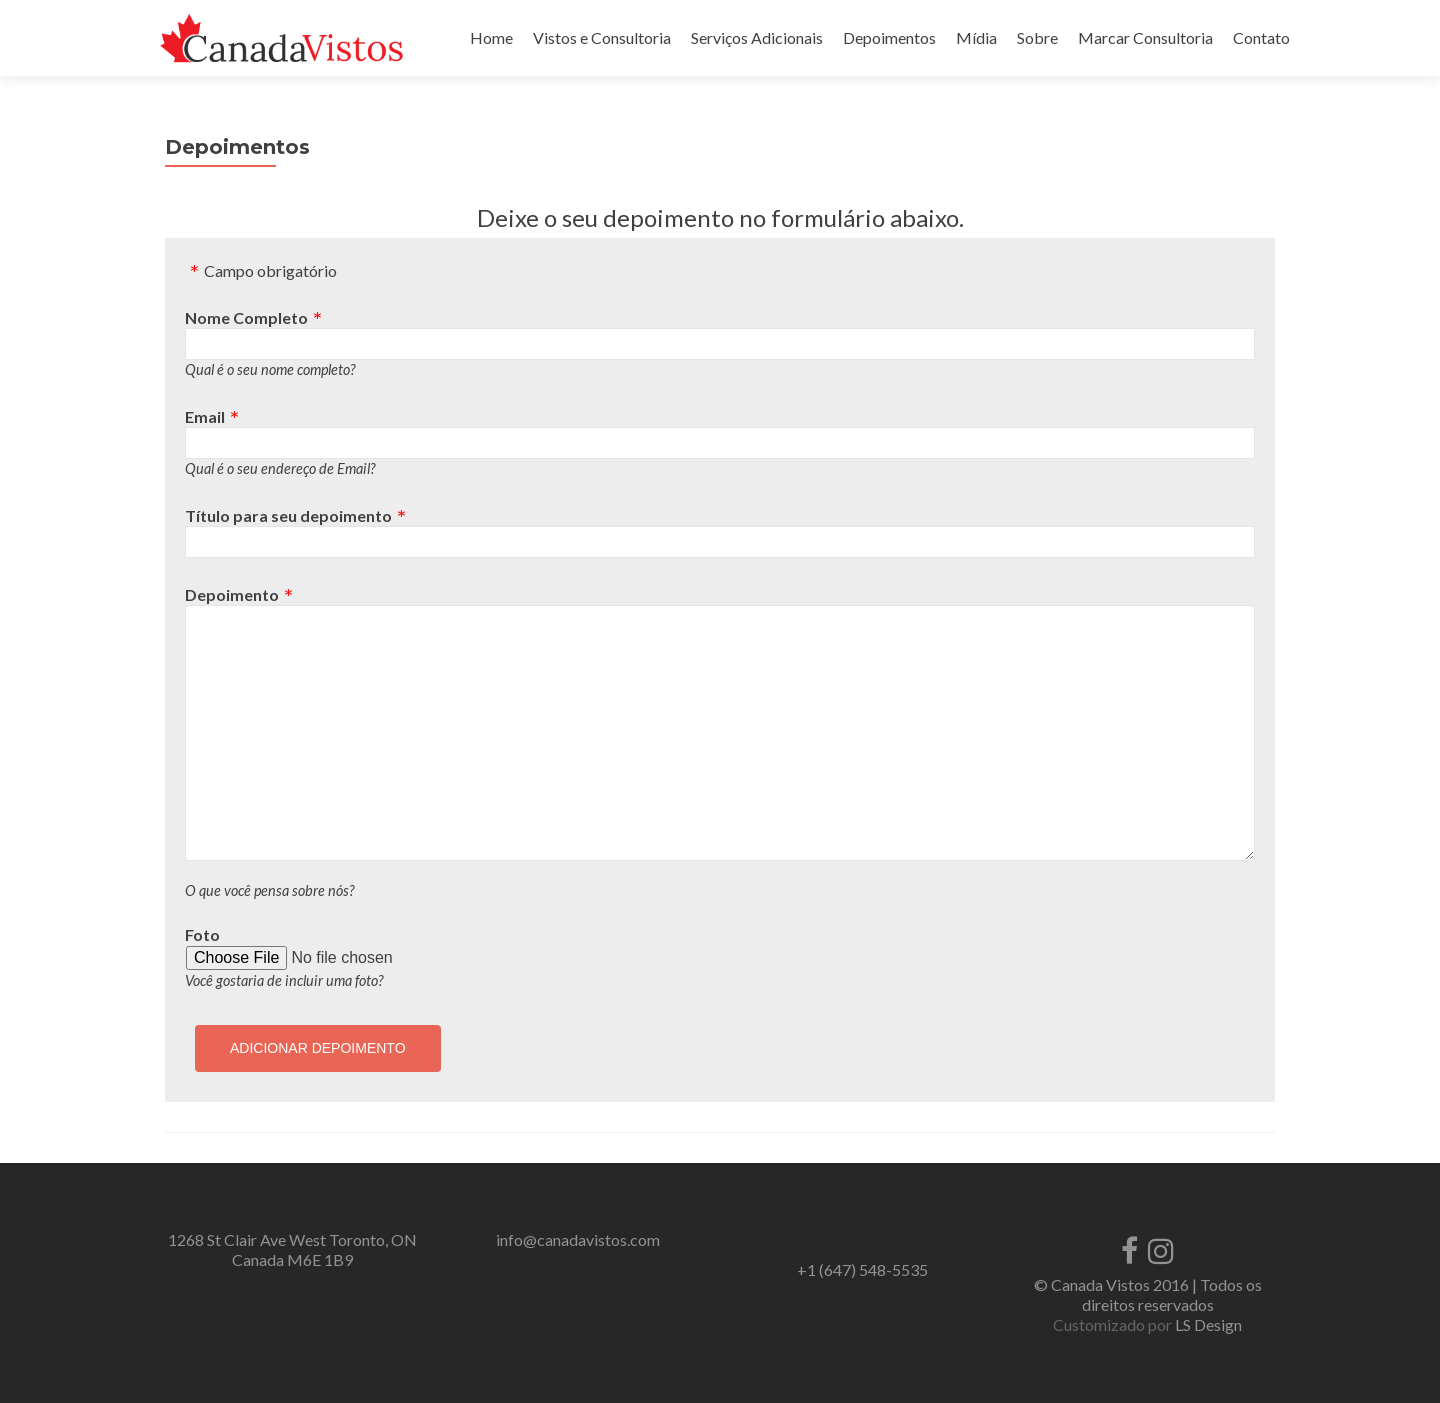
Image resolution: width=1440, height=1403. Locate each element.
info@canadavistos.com (578, 1239)
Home (491, 37)
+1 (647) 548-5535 (862, 1269)
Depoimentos (889, 37)
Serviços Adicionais (757, 37)
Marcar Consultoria (1145, 37)
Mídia (976, 37)
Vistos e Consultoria (602, 37)
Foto (202, 934)
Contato (1261, 37)
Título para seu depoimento (288, 515)
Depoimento (232, 594)
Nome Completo (246, 317)
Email (205, 416)
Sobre (1037, 37)
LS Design (1208, 1324)
